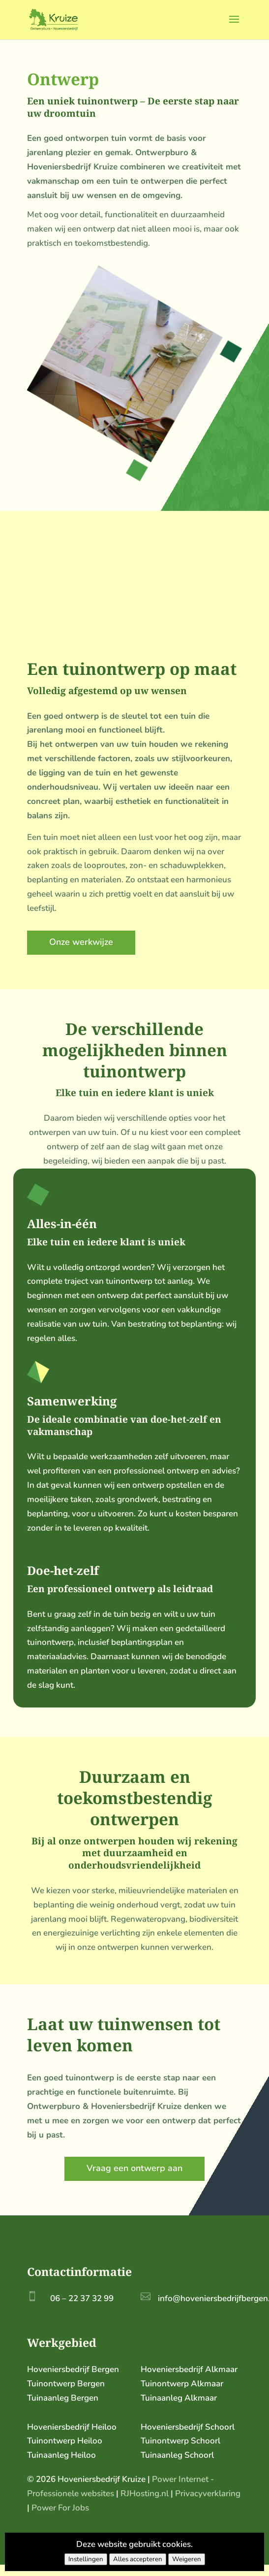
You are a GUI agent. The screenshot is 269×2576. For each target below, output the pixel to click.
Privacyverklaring (207, 2493)
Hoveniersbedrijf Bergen (73, 2369)
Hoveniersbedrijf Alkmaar (189, 2369)
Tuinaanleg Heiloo (61, 2455)
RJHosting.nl (144, 2493)
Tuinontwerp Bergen (66, 2383)
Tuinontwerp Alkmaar (182, 2383)
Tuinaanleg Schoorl (177, 2455)
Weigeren (186, 2559)
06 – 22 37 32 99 (82, 2298)
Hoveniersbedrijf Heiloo (72, 2427)
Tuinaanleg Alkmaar (179, 2398)
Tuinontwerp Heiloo (64, 2440)
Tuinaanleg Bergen (62, 2398)
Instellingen (85, 2559)
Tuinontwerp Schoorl (180, 2440)
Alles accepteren (137, 2559)
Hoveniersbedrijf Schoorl (188, 2427)
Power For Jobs (60, 2507)
